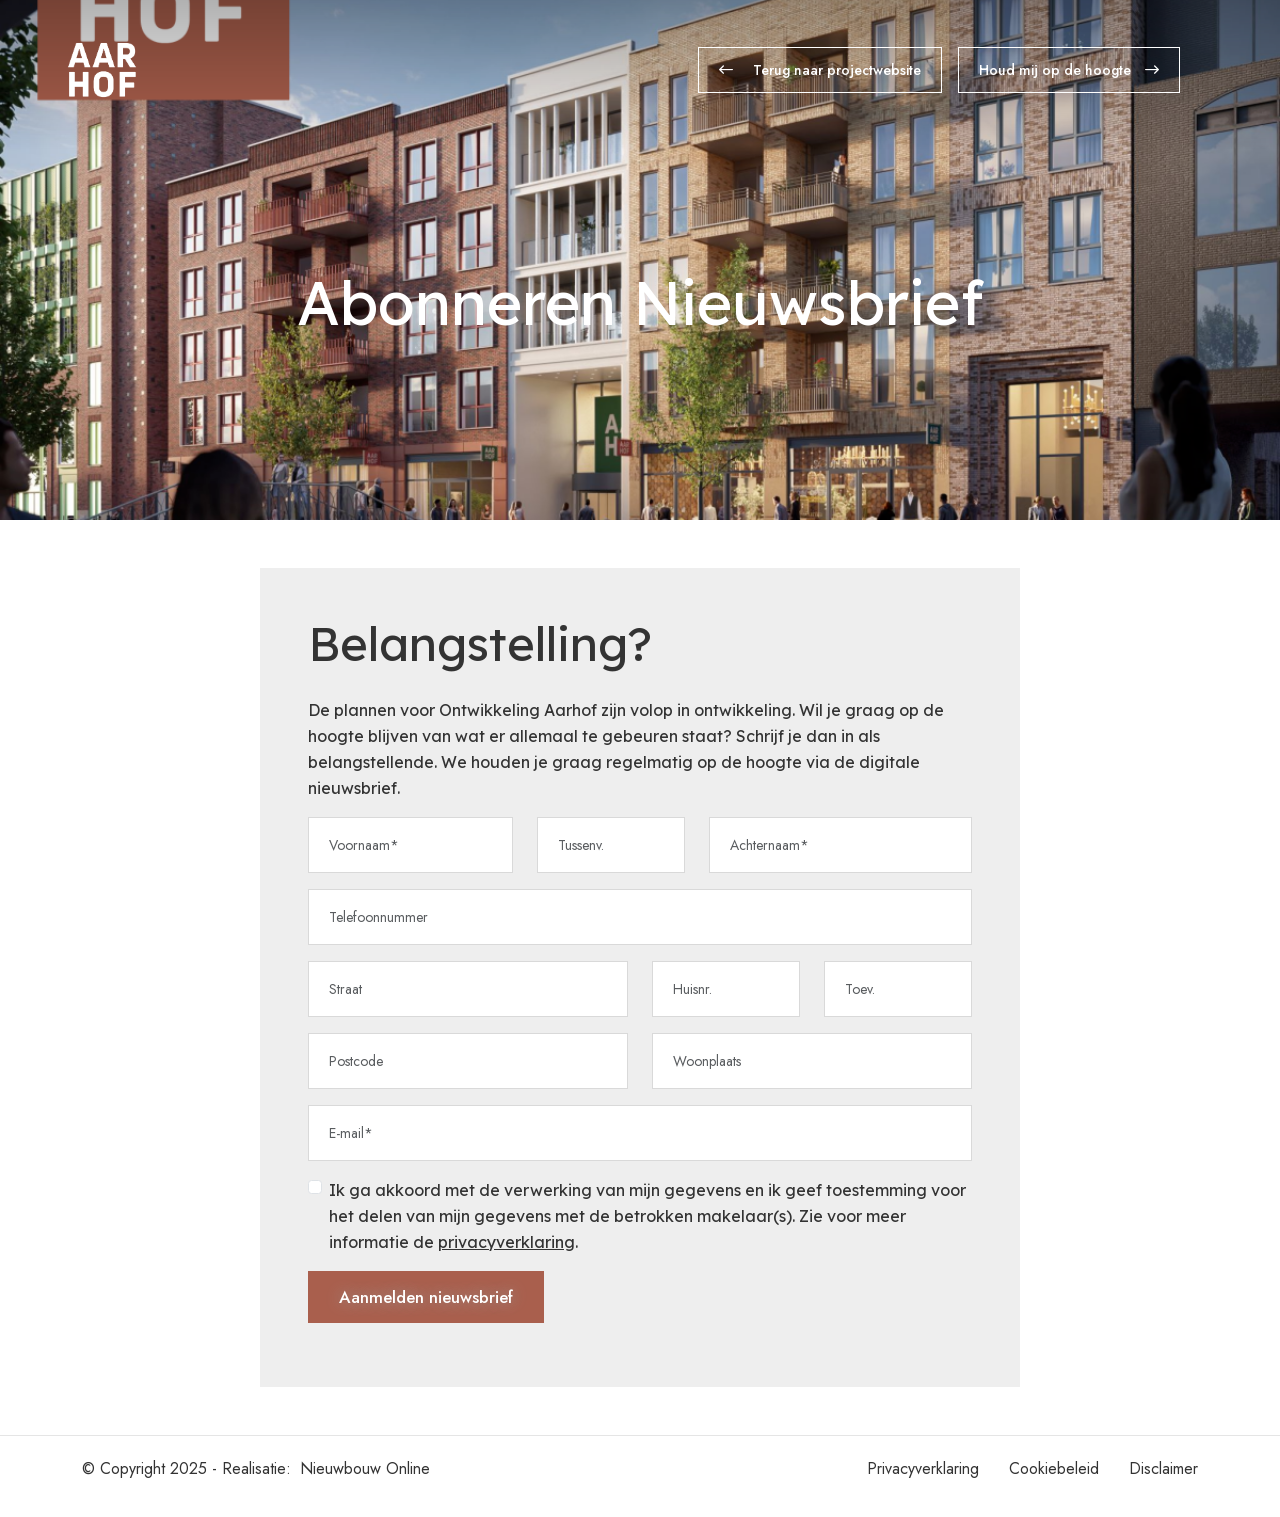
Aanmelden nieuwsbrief (435, 1309)
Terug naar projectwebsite (820, 70)
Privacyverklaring (923, 1483)
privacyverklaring (506, 1251)
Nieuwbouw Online (365, 1483)
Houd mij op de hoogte (1069, 70)
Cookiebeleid (1054, 1483)
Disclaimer (1163, 1483)
